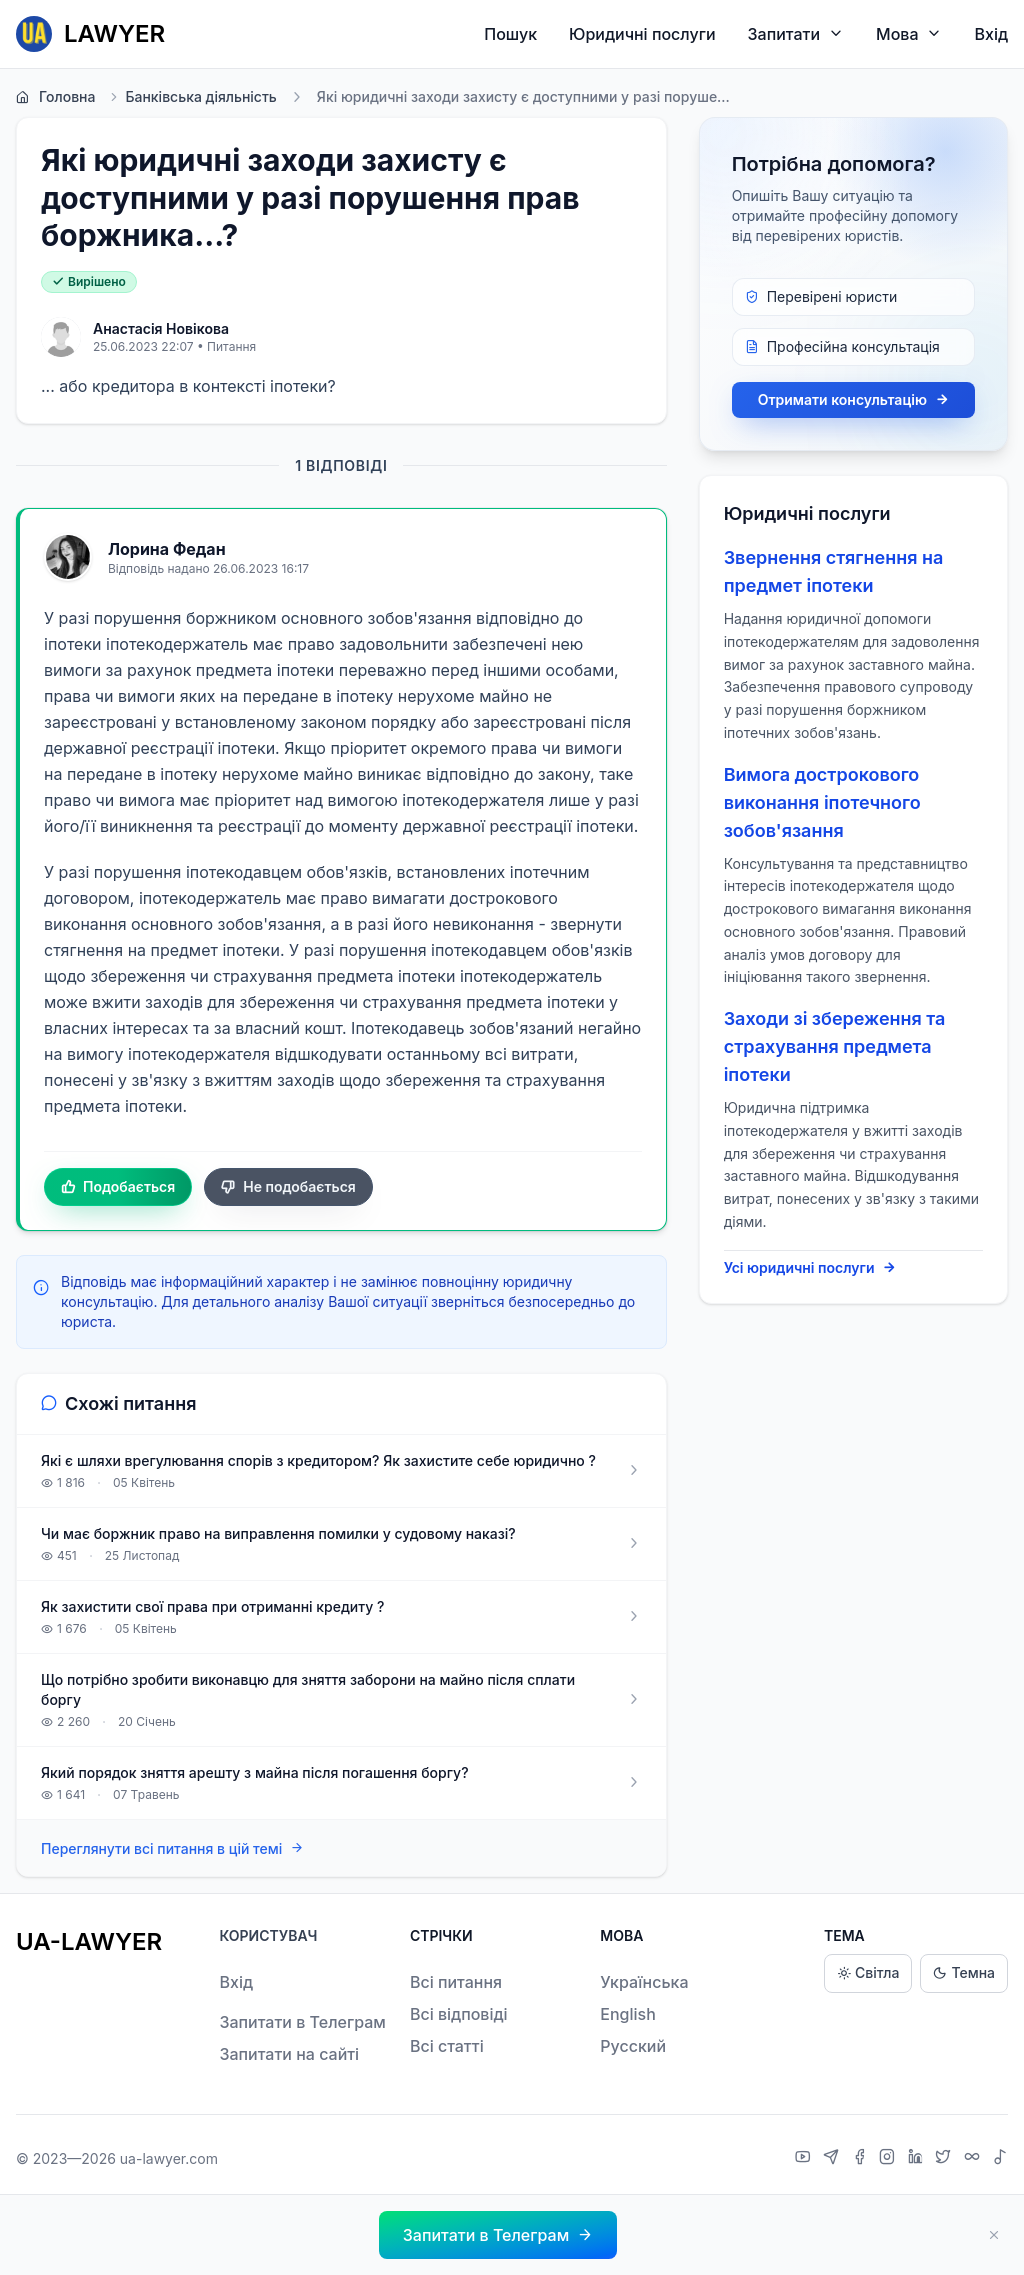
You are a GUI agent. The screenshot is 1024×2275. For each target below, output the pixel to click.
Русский (633, 2046)
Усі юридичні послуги (810, 1268)
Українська (644, 1982)
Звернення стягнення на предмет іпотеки (834, 571)
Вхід (991, 34)
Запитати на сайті (289, 2054)
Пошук (510, 34)
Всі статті (447, 2046)
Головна (55, 97)
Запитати (796, 33)
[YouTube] (805, 2159)
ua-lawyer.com (169, 2158)
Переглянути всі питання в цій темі (172, 1848)
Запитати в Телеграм (302, 2022)
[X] (945, 2159)
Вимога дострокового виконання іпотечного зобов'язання (822, 802)
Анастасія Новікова (161, 328)
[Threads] (974, 2159)
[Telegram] (833, 2159)
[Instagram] (889, 2159)
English (628, 2014)
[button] (498, 2235)
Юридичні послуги (642, 34)
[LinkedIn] (918, 2159)
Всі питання (456, 1982)
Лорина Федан (167, 549)
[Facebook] (862, 2159)
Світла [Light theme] (868, 1973)
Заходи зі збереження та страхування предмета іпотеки (835, 1046)
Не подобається (288, 1187)
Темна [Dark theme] (964, 1973)
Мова (909, 33)
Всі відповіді (459, 2014)
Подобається (118, 1187)
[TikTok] (1000, 2159)
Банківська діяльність (191, 97)
